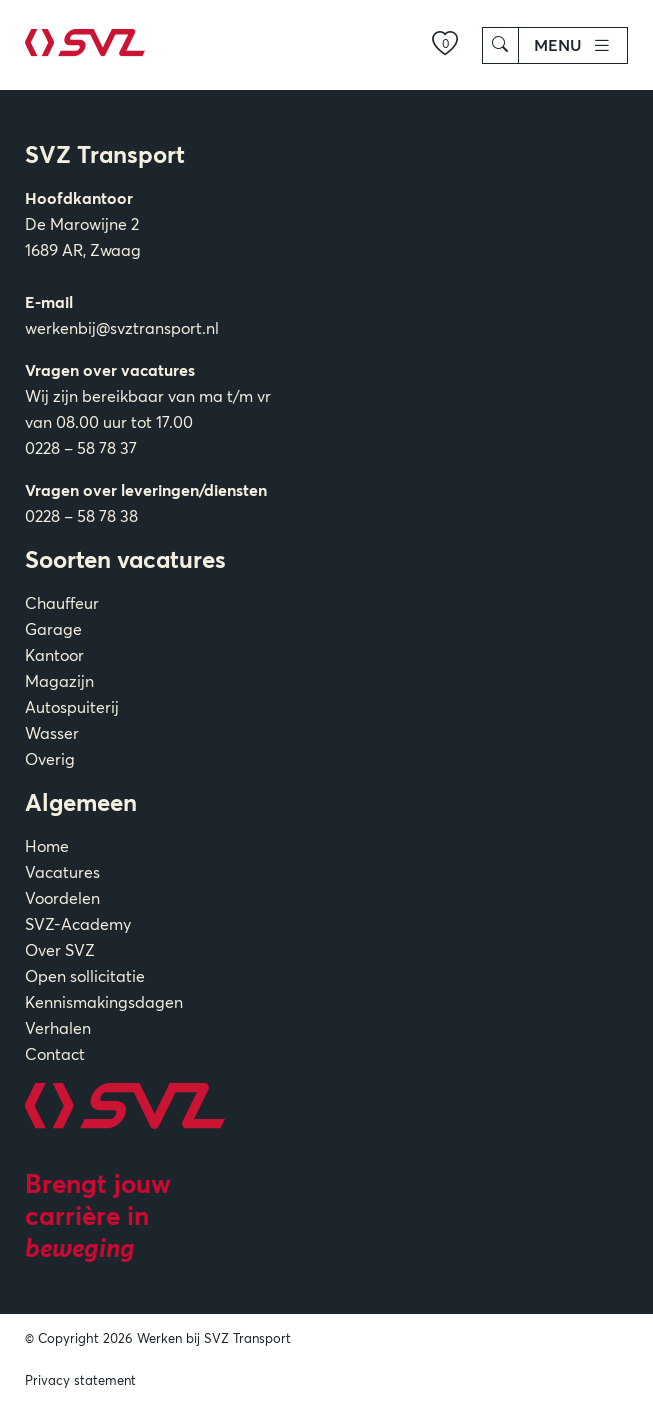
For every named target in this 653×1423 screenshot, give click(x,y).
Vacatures (62, 872)
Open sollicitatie (85, 976)
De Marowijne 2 (82, 224)
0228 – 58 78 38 (81, 516)
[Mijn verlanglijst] (445, 45)
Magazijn (59, 681)
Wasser (52, 733)
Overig (50, 759)
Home (47, 846)
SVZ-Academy (78, 924)
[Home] (85, 51)
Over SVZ (60, 950)
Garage (53, 629)
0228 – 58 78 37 (81, 448)
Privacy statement (80, 1380)
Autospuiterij (72, 707)
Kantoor (54, 655)
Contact (55, 1054)
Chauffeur (62, 603)
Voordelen (62, 898)
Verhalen (58, 1028)
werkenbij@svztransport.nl (122, 328)
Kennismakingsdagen (104, 1002)
